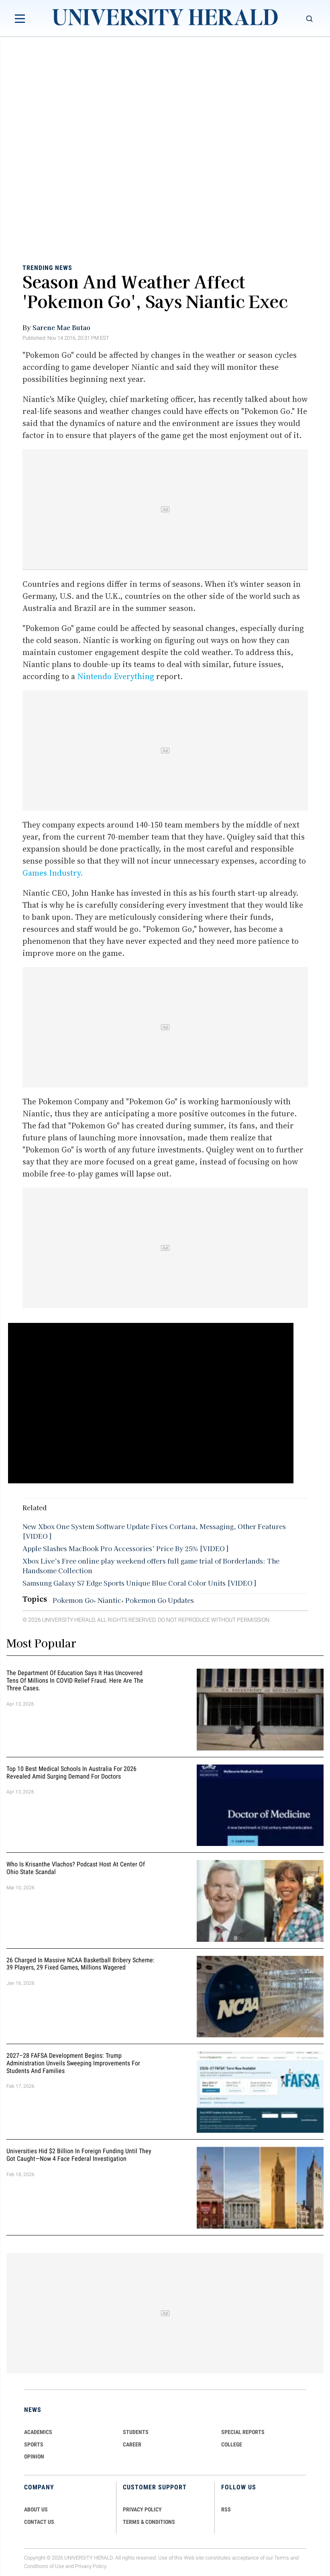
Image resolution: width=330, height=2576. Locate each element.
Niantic (109, 1600)
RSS (226, 2509)
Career (132, 2444)
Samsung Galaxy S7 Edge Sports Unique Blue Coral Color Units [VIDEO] (139, 1583)
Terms (281, 2558)
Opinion (34, 2456)
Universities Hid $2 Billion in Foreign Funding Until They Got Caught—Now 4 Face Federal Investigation (78, 2155)
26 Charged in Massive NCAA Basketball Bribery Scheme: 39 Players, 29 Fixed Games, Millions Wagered (80, 1964)
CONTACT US (39, 2522)
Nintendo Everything (115, 676)
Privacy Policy (90, 2566)
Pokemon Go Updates (159, 1600)
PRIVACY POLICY (142, 2509)
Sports (33, 2444)
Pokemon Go (73, 1600)
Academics (38, 2432)
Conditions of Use (44, 2566)
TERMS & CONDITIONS (149, 2522)
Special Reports (243, 2432)
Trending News (47, 267)
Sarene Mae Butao (61, 327)
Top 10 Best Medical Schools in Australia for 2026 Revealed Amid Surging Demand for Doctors (71, 1772)
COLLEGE (231, 2444)
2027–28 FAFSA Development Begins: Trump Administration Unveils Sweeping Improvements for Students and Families (73, 2063)
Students (136, 2432)
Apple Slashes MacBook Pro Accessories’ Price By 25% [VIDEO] (125, 1548)
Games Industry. (52, 872)
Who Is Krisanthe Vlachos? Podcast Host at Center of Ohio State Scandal (75, 1868)
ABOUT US (36, 2509)
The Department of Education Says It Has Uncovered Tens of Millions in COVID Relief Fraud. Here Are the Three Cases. (74, 1680)
